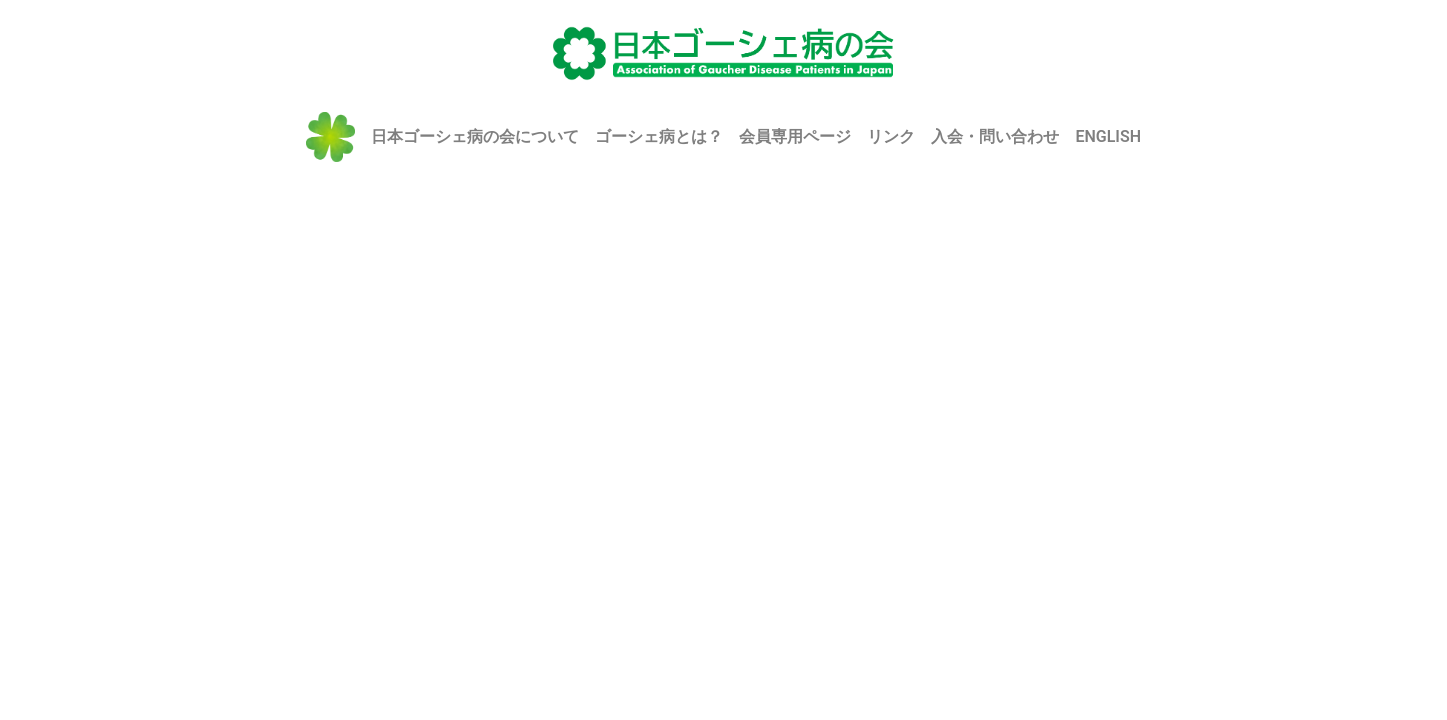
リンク (891, 136)
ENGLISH (1108, 136)
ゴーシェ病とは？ (659, 136)
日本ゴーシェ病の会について (475, 136)
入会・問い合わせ (995, 136)
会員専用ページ (795, 136)
